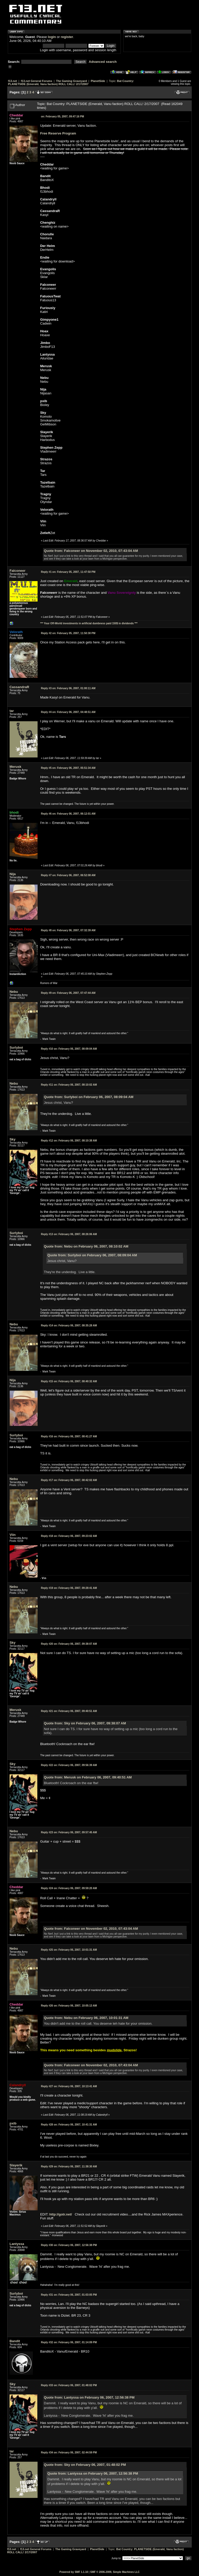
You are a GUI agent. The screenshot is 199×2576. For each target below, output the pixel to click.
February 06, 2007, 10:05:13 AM (69, 2005)
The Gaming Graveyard (71, 80)
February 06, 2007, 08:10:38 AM (69, 1140)
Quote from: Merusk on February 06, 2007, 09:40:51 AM (88, 1777)
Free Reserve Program (58, 133)
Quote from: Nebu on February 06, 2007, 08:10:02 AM (86, 1246)
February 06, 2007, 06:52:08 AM (68, 875)
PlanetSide (98, 80)
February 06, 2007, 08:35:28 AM (69, 1325)
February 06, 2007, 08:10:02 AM (69, 1084)
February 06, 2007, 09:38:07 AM (69, 1643)
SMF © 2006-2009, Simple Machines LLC (115, 2572)
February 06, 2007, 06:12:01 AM (68, 813)
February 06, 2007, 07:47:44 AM (68, 993)
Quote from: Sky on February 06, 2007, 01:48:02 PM (85, 2465)
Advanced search (103, 62)
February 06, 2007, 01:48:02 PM (69, 2385)
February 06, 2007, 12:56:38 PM (69, 2245)
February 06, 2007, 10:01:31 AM (69, 1949)
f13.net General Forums (36, 80)
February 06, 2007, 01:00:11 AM (68, 688)
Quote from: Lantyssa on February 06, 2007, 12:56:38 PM (89, 2397)
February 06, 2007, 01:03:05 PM (69, 2294)
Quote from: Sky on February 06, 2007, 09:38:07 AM (85, 1723)
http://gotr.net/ (60, 2214)
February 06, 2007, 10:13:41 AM (69, 2086)
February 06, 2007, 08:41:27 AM (69, 1436)
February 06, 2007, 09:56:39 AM (69, 1765)
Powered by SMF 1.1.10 (73, 2572)
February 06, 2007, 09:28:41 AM (69, 1588)
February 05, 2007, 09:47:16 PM (62, 116)
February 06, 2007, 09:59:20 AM (69, 1888)
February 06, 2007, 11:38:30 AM (69, 2166)
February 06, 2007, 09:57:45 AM (69, 1832)
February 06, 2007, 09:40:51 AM (69, 1711)
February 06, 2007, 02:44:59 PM (69, 2452)
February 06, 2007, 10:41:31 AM (69, 2124)
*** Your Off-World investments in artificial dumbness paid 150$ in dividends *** (89, 623)
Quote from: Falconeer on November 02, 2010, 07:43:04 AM (91, 551)
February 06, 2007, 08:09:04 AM (69, 1048)
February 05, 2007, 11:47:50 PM (68, 571)
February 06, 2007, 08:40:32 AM (69, 1381)
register (67, 37)
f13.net (12, 80)
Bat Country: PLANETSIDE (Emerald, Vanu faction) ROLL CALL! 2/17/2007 (71, 82)
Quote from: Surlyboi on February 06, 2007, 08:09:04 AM (88, 1097)
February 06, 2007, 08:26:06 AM (69, 1234)
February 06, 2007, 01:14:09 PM (69, 2342)
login (52, 37)
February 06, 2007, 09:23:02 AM (69, 1536)
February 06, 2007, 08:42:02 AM (69, 1480)
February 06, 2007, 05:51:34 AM (68, 768)
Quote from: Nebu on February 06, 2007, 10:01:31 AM (86, 2018)
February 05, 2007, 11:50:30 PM (68, 633)
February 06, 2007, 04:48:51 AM (68, 712)
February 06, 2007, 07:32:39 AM (68, 930)
